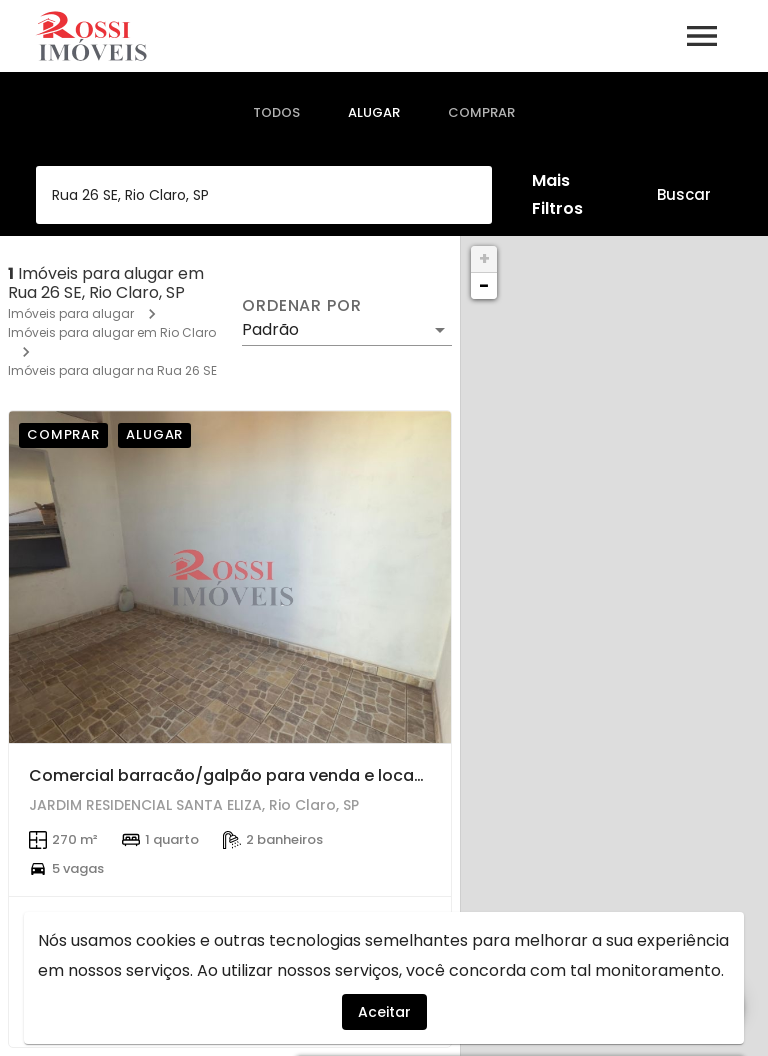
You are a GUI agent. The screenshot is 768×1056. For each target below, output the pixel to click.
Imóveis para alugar (71, 313)
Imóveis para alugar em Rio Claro (112, 332)
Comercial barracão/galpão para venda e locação (237, 775)
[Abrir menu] (702, 36)
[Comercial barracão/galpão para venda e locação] (230, 577)
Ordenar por (302, 306)
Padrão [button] (270, 329)
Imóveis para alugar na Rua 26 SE (112, 370)
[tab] (276, 113)
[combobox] (264, 195)
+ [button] (484, 258)
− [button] (484, 285)
